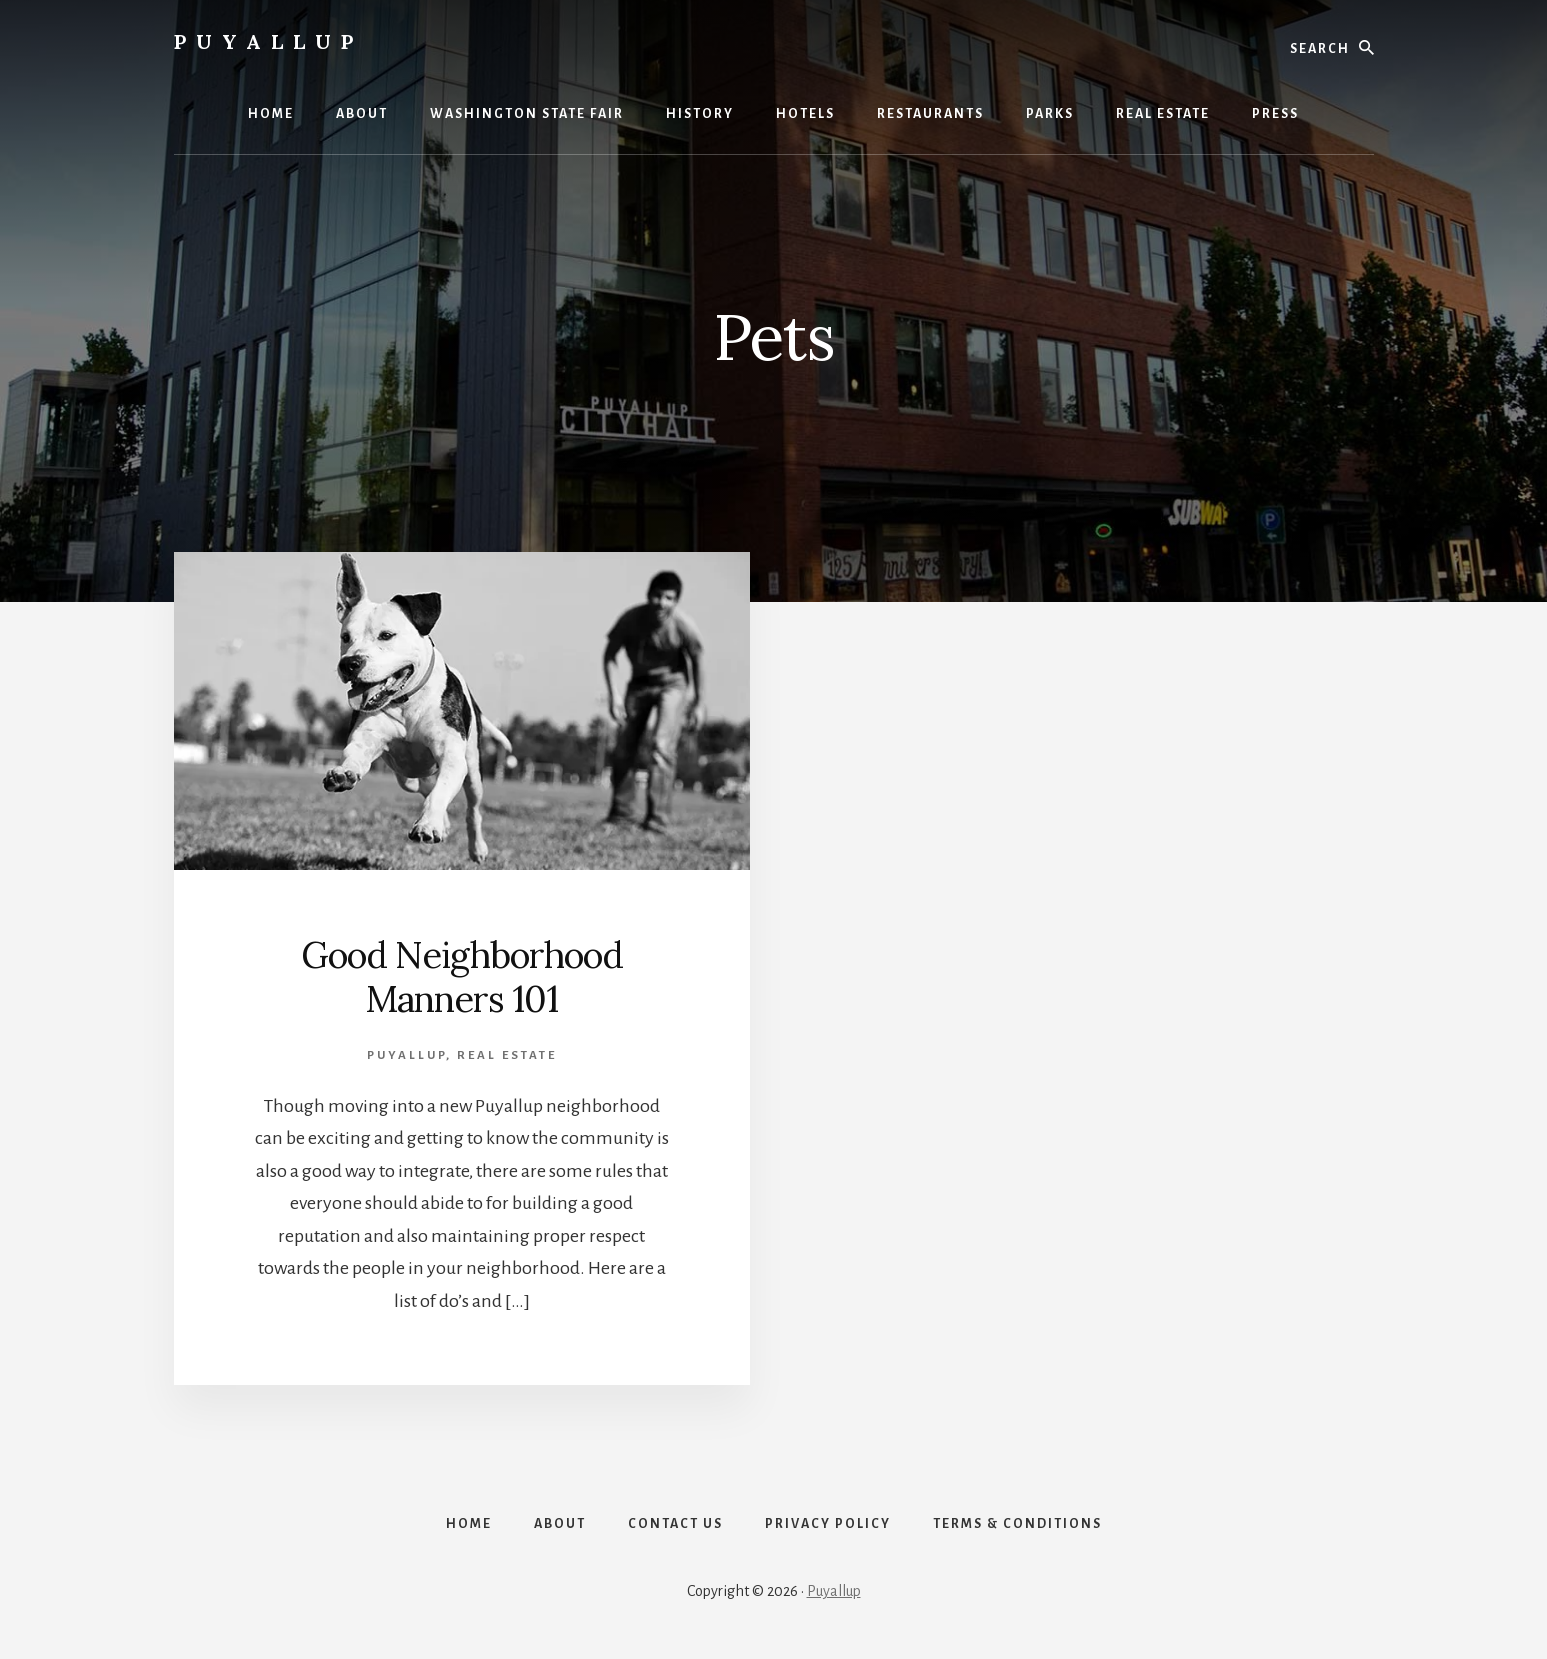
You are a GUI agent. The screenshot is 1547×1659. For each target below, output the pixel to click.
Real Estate (507, 1055)
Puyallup (268, 41)
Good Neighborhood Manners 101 (462, 976)
